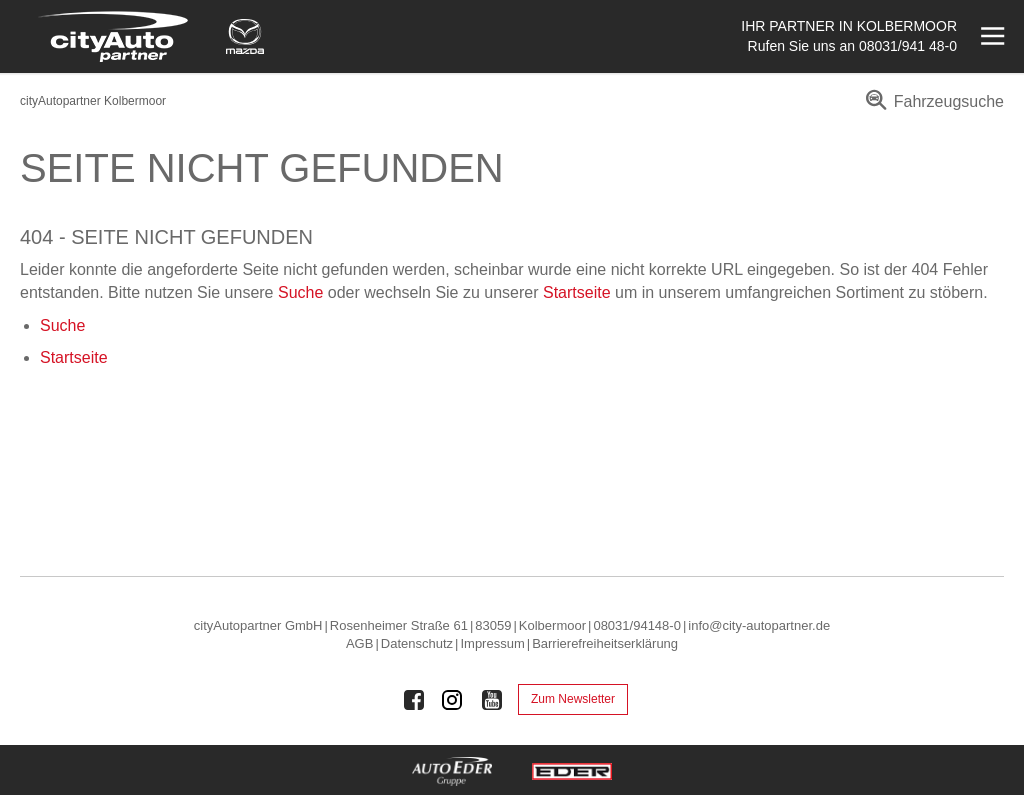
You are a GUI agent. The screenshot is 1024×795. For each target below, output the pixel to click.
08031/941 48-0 (908, 46)
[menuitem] (931, 108)
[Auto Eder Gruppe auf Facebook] (414, 700)
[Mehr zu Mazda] (245, 36)
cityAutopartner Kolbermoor (93, 101)
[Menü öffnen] (990, 36)
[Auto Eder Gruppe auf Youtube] (492, 700)
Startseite (577, 292)
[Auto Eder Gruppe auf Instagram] (453, 700)
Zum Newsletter (573, 699)
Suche (300, 292)
